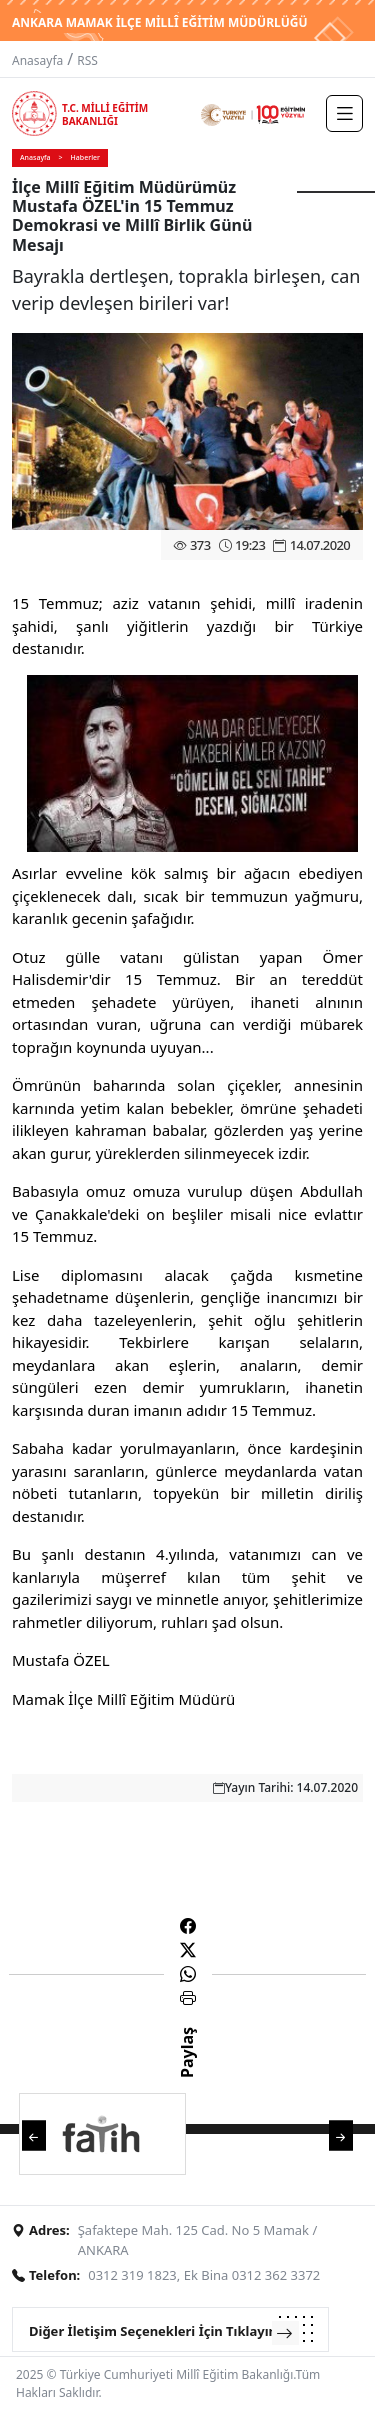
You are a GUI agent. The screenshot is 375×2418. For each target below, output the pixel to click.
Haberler (85, 157)
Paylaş (187, 2070)
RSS (87, 60)
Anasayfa (37, 60)
